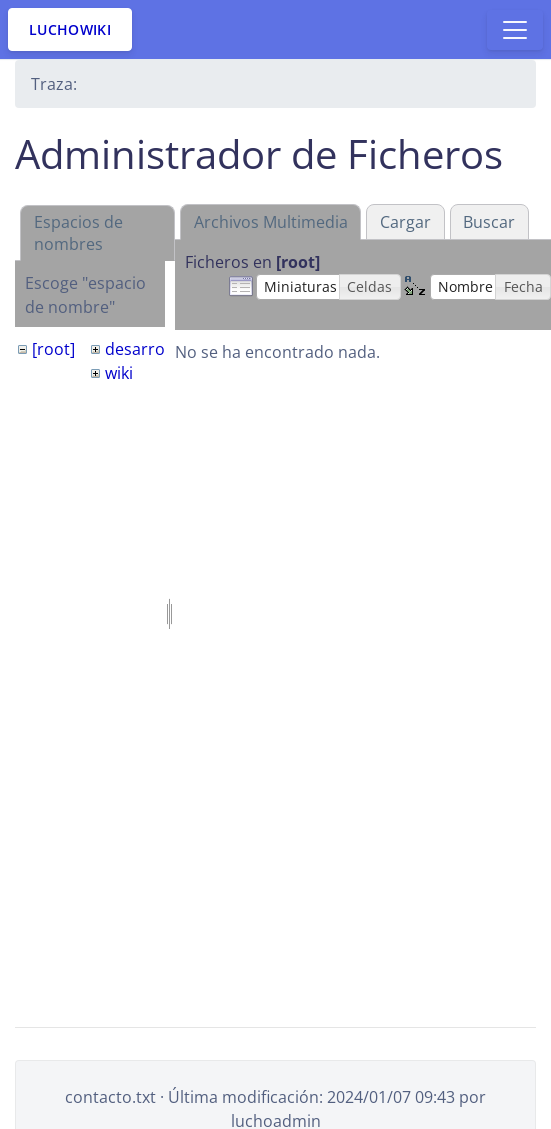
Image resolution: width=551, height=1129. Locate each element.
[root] (53, 349)
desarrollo (144, 349)
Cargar (405, 222)
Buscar (489, 222)
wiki (119, 373)
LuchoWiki (70, 29)
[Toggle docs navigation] (515, 30)
